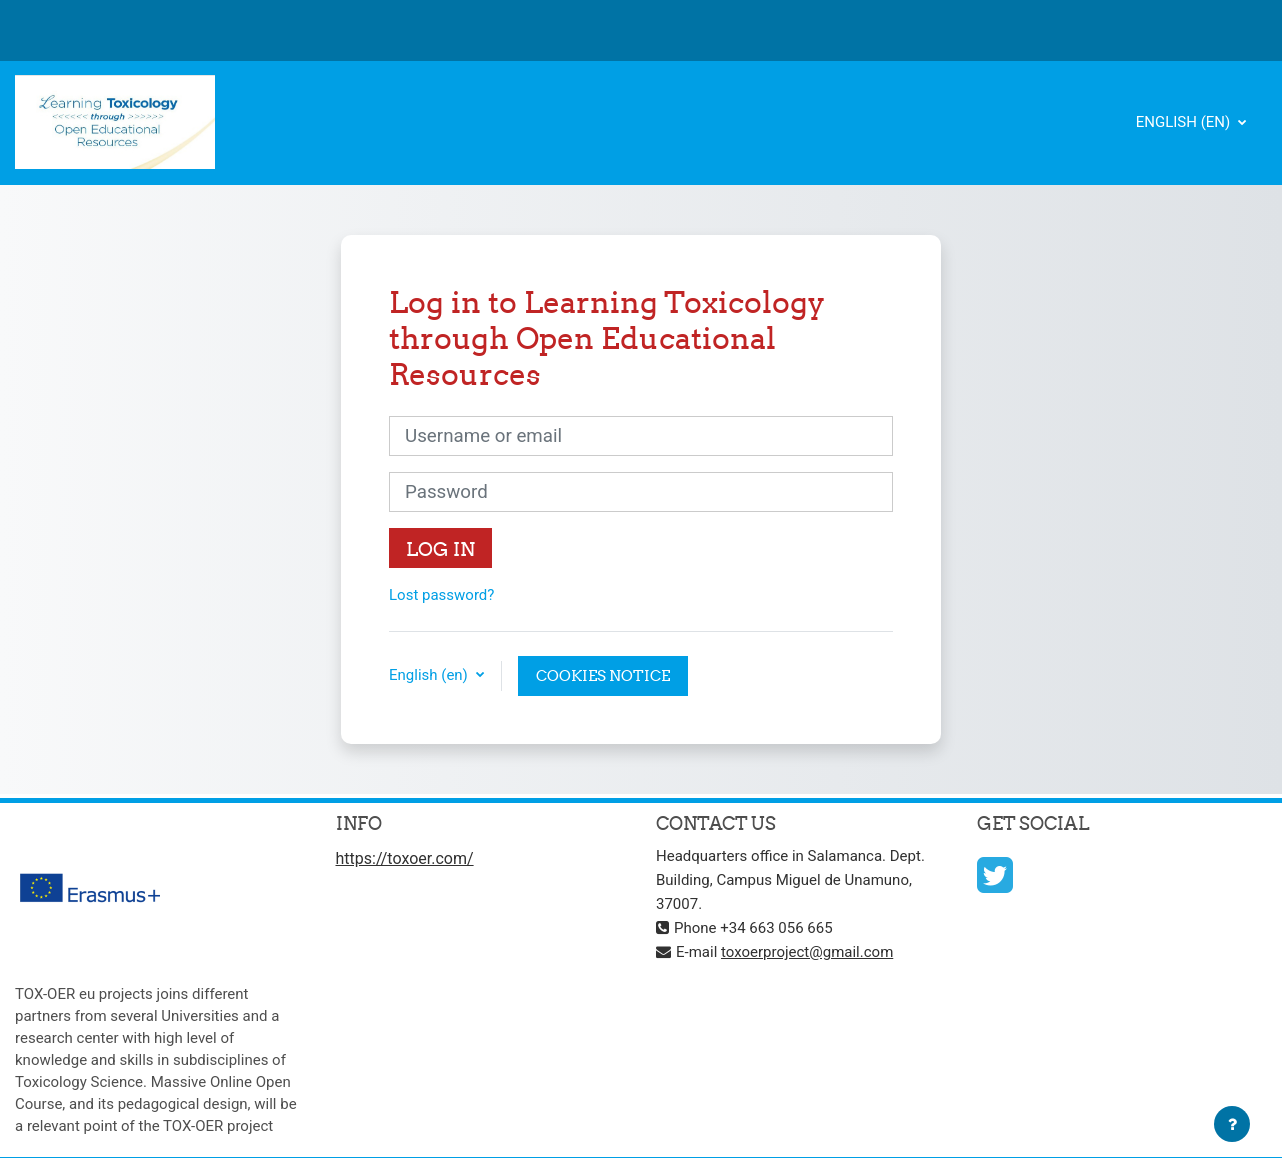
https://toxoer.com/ (405, 858)
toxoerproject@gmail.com (807, 952)
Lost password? (441, 595)
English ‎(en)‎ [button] (430, 675)
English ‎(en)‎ (1185, 122)
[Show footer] (1232, 1124)
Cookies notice (603, 675)
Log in (440, 549)
